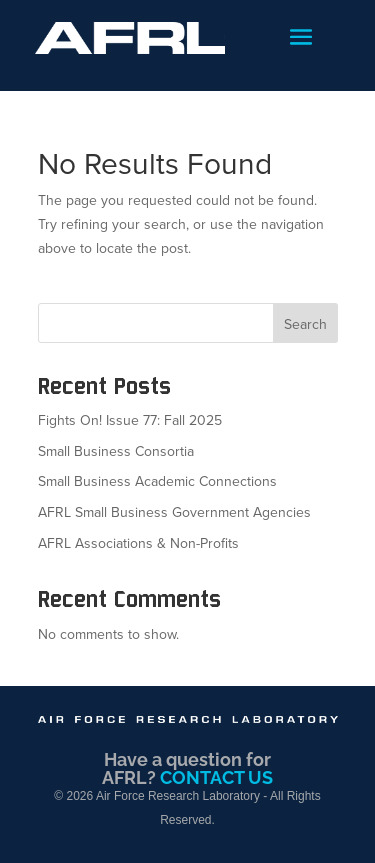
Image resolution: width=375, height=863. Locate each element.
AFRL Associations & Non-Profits (138, 543)
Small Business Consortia (116, 451)
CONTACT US (216, 777)
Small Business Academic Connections (157, 481)
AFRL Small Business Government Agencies (174, 512)
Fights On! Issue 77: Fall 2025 (130, 420)
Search (305, 324)
